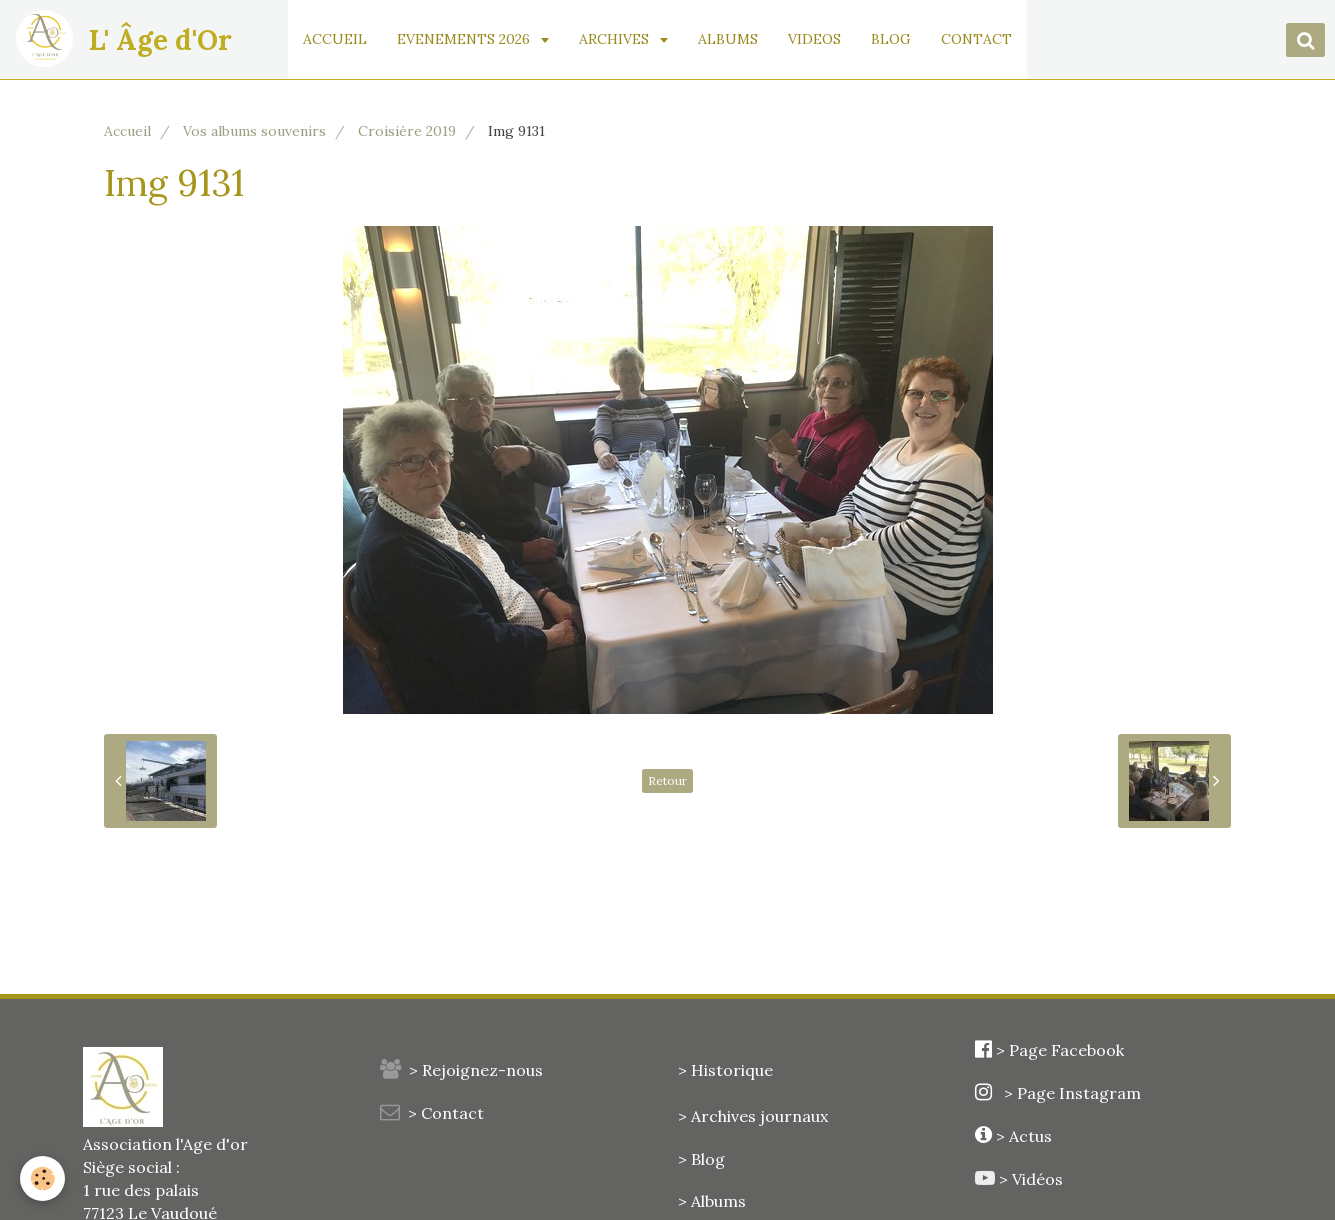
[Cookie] (42, 1178)
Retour (667, 780)
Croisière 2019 (407, 131)
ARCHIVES (616, 39)
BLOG (891, 39)
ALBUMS (728, 39)
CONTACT (976, 39)
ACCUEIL (335, 39)
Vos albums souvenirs (254, 131)
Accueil (127, 131)
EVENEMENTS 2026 (465, 39)
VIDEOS (814, 39)
